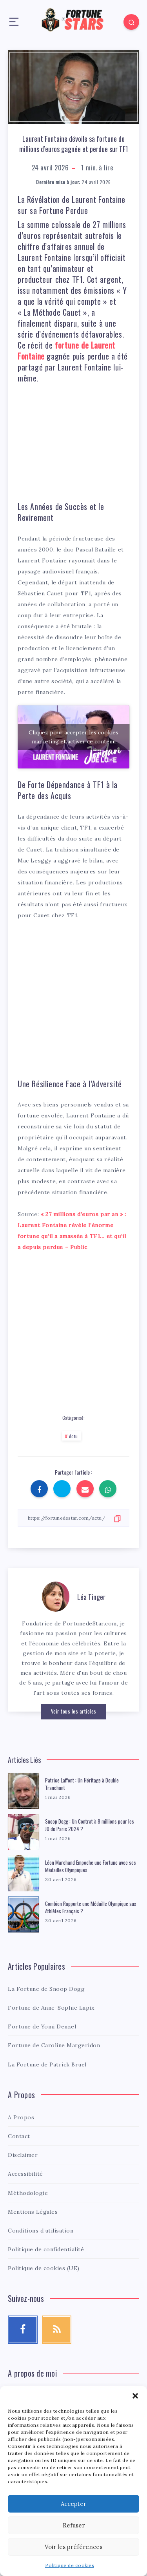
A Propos (21, 2117)
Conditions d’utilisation (40, 2230)
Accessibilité (25, 2173)
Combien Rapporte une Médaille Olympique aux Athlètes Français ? (90, 1907)
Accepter (73, 2503)
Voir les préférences (73, 2547)
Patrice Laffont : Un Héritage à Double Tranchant (82, 1783)
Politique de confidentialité (46, 2249)
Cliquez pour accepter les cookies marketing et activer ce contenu (73, 737)
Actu (73, 1436)
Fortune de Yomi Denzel (42, 2026)
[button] (135, 2396)
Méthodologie (28, 2192)
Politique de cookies (69, 2565)
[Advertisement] (76, 439)
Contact (19, 2136)
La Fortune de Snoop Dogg (46, 1988)
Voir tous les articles (73, 1711)
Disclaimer (23, 2154)
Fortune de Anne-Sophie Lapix (51, 2007)
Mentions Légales (33, 2211)
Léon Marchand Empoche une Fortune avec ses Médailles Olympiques (90, 1866)
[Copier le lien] (73, 1518)
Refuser (74, 2525)
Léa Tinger (91, 1597)
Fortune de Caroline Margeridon (54, 2045)
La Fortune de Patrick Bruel (47, 2064)
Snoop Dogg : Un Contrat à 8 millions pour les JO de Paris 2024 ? (89, 1825)
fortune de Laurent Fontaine (66, 350)
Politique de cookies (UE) (44, 2268)
